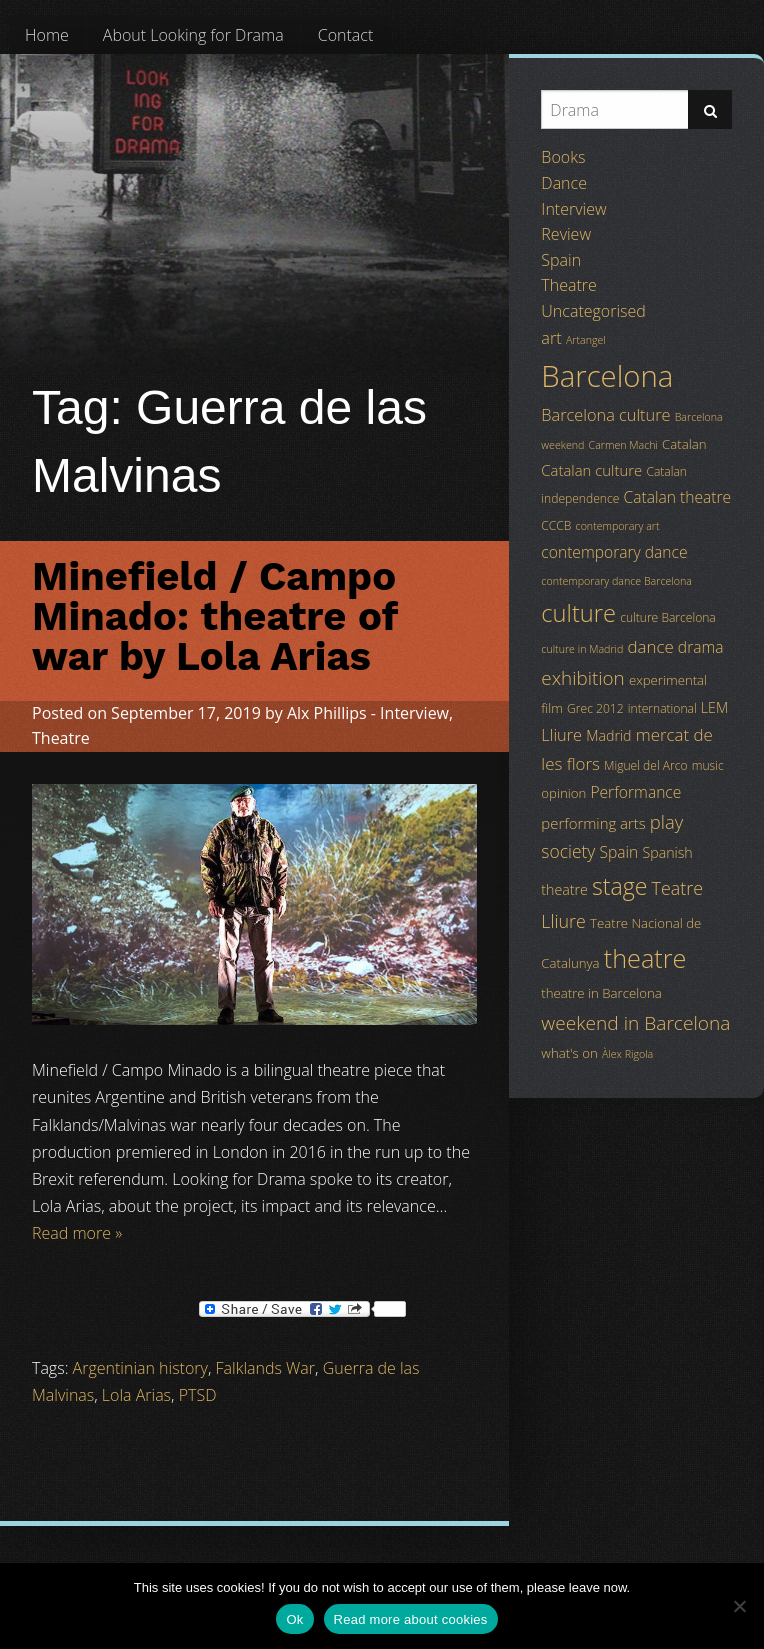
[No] (739, 1606)
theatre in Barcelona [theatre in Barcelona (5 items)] (601, 993)
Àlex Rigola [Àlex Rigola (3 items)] (627, 1054)
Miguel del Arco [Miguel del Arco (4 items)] (646, 765)
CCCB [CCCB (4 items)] (556, 525)
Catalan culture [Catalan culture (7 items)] (591, 470)
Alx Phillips (327, 713)
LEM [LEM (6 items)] (714, 707)
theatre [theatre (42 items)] (645, 958)
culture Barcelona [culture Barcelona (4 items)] (668, 617)
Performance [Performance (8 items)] (635, 792)
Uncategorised (593, 311)
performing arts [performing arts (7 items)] (593, 823)
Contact (346, 35)
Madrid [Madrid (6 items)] (608, 735)
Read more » (77, 1233)
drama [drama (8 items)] (701, 647)
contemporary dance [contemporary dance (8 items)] (614, 552)
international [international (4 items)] (662, 708)
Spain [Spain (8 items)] (619, 852)
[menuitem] (47, 35)
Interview (414, 713)
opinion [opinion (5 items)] (563, 793)
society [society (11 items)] (568, 851)
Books (563, 157)
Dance (564, 183)
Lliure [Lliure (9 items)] (561, 735)
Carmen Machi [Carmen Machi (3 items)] (623, 445)
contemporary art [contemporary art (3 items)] (618, 526)
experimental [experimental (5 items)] (668, 680)
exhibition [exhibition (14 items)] (582, 678)
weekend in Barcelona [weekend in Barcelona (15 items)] (635, 1023)
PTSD (198, 1395)
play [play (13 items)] (666, 821)
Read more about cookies (411, 1619)
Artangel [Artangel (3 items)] (586, 340)
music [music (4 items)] (708, 765)
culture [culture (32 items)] (578, 613)
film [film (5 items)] (552, 708)
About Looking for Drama (193, 35)
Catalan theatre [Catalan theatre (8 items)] (677, 497)
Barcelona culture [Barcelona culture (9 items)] (605, 415)
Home (47, 35)
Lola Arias (136, 1395)
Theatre (61, 738)
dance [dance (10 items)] (650, 646)
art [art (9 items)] (551, 338)
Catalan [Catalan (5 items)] (684, 444)
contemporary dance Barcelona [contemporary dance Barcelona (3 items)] (616, 581)
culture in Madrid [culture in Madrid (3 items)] (582, 649)
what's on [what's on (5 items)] (569, 1053)
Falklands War (266, 1368)
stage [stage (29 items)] (619, 886)
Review (566, 234)
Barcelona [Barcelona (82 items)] (607, 376)
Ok (294, 1619)
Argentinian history (140, 1368)
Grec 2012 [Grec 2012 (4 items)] (595, 708)
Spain (561, 260)
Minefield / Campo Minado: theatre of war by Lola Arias (215, 616)
